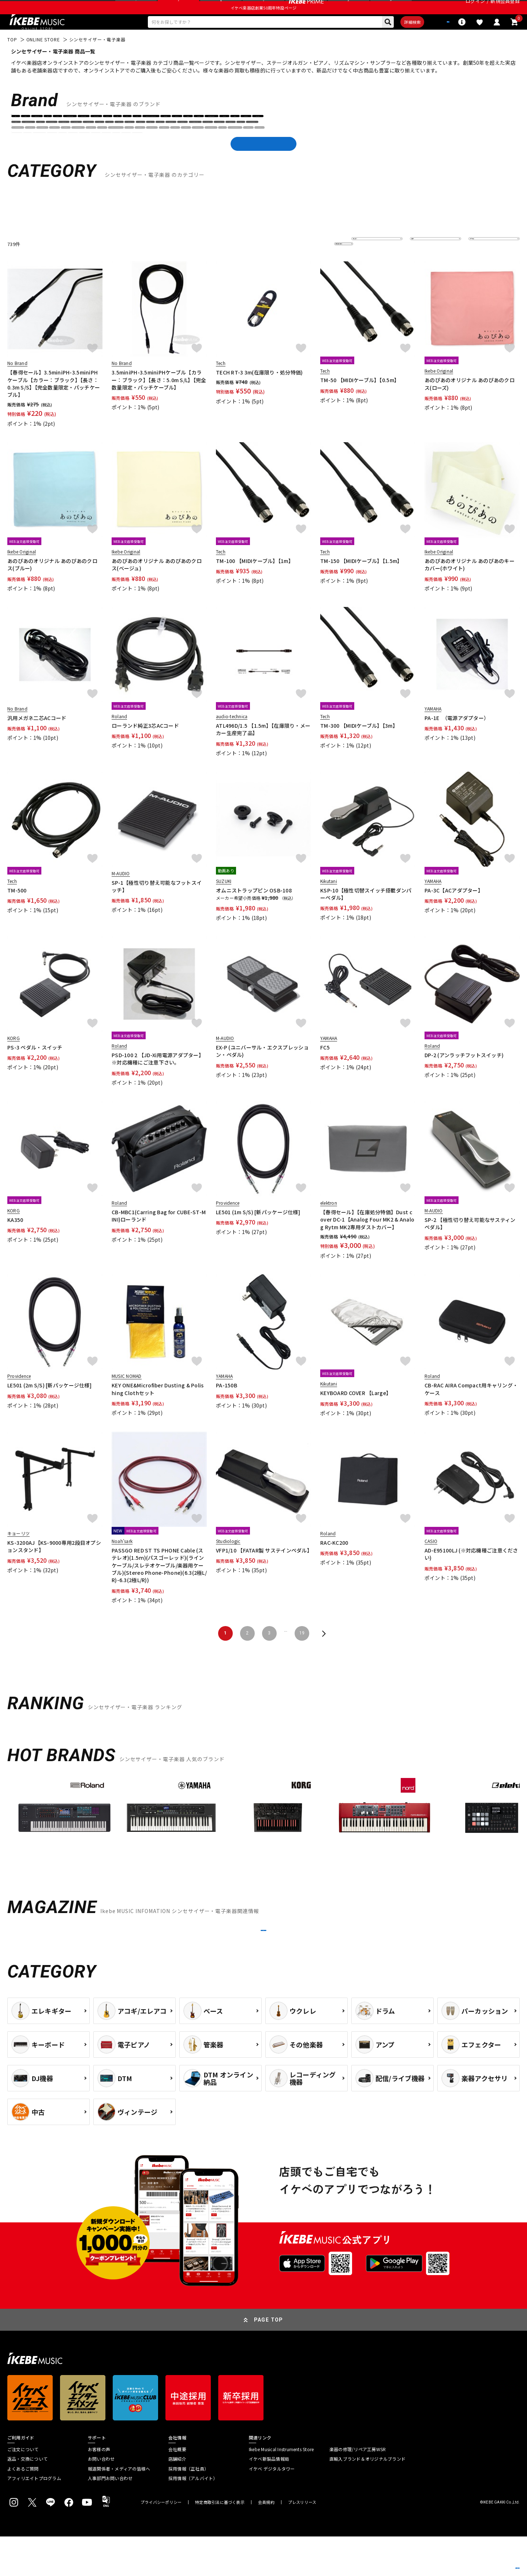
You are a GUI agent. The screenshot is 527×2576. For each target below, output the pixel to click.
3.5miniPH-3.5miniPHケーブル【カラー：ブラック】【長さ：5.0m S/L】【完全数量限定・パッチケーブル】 (159, 400)
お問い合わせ (101, 2498)
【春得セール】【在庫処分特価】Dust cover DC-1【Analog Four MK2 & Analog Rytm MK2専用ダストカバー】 (367, 1240)
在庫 (420, 264)
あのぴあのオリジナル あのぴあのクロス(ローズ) (470, 404)
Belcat (283, 146)
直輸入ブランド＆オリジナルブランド (367, 2498)
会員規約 (266, 2542)
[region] (263, 1841)
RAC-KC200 (334, 1563)
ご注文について (23, 2488)
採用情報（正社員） (188, 2507)
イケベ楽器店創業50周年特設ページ (263, 24)
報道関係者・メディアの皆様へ (119, 2507)
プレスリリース (302, 2542)
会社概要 (177, 2488)
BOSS (306, 146)
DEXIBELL (478, 146)
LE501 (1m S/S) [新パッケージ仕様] (258, 1233)
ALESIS (41, 146)
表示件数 (483, 264)
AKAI (20, 146)
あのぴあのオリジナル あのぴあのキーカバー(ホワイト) (470, 585)
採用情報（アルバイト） (193, 2517)
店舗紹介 (177, 2498)
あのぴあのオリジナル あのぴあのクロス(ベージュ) (157, 585)
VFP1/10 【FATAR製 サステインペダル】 (263, 1570)
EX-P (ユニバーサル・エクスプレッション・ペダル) (262, 1072)
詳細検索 (388, 41)
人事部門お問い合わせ (110, 2517)
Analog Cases (73, 146)
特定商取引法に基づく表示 (219, 2542)
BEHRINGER (254, 146)
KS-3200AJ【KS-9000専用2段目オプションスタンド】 (54, 1566)
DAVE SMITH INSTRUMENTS (394, 146)
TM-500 (17, 910)
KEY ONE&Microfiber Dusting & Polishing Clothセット (158, 1409)
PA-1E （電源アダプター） (457, 738)
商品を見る (487, 2559)
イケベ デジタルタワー (272, 2507)
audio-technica (216, 146)
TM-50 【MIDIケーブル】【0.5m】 (359, 401)
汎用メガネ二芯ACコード (36, 738)
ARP (101, 146)
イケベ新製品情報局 (269, 2498)
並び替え (366, 264)
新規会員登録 (505, 9)
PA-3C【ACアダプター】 (454, 910)
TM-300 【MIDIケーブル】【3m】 (359, 746)
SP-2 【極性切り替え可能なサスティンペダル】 (470, 1244)
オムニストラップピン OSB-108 (254, 910)
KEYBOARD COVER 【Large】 (355, 1413)
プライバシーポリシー (161, 2542)
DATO (351, 146)
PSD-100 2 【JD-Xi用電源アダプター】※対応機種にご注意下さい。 (158, 1079)
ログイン (475, 9)
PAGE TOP (268, 2359)
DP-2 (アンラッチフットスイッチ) (464, 1076)
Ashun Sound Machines (165, 146)
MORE (263, 1960)
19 (301, 1653)
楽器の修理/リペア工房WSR (357, 2488)
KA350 (15, 1240)
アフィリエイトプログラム (34, 2517)
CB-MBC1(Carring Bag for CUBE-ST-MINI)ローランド (159, 1236)
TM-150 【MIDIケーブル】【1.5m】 (361, 581)
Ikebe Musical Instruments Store (281, 2488)
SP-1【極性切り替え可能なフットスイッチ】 (157, 906)
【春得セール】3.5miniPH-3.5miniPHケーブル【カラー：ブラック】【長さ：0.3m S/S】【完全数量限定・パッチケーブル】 (53, 404)
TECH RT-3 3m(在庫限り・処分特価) (259, 393)
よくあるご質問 (23, 2507)
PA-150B (226, 1406)
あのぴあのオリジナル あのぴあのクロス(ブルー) (52, 585)
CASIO (329, 146)
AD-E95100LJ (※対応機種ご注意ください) (471, 1574)
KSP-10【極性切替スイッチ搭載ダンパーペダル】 (366, 914)
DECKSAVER (446, 146)
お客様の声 (99, 2488)
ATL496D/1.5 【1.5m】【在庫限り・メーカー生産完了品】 (263, 749)
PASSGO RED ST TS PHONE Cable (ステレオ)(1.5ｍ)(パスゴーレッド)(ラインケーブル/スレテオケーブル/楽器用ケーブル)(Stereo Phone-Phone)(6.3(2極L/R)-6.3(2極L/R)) (159, 1585)
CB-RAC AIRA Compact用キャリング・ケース (471, 1409)
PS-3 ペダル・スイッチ (35, 1068)
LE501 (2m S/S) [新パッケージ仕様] (49, 1406)
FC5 (325, 1068)
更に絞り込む (312, 264)
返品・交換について (27, 2498)
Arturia (123, 146)
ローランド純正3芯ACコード (145, 746)
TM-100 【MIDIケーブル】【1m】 (255, 581)
